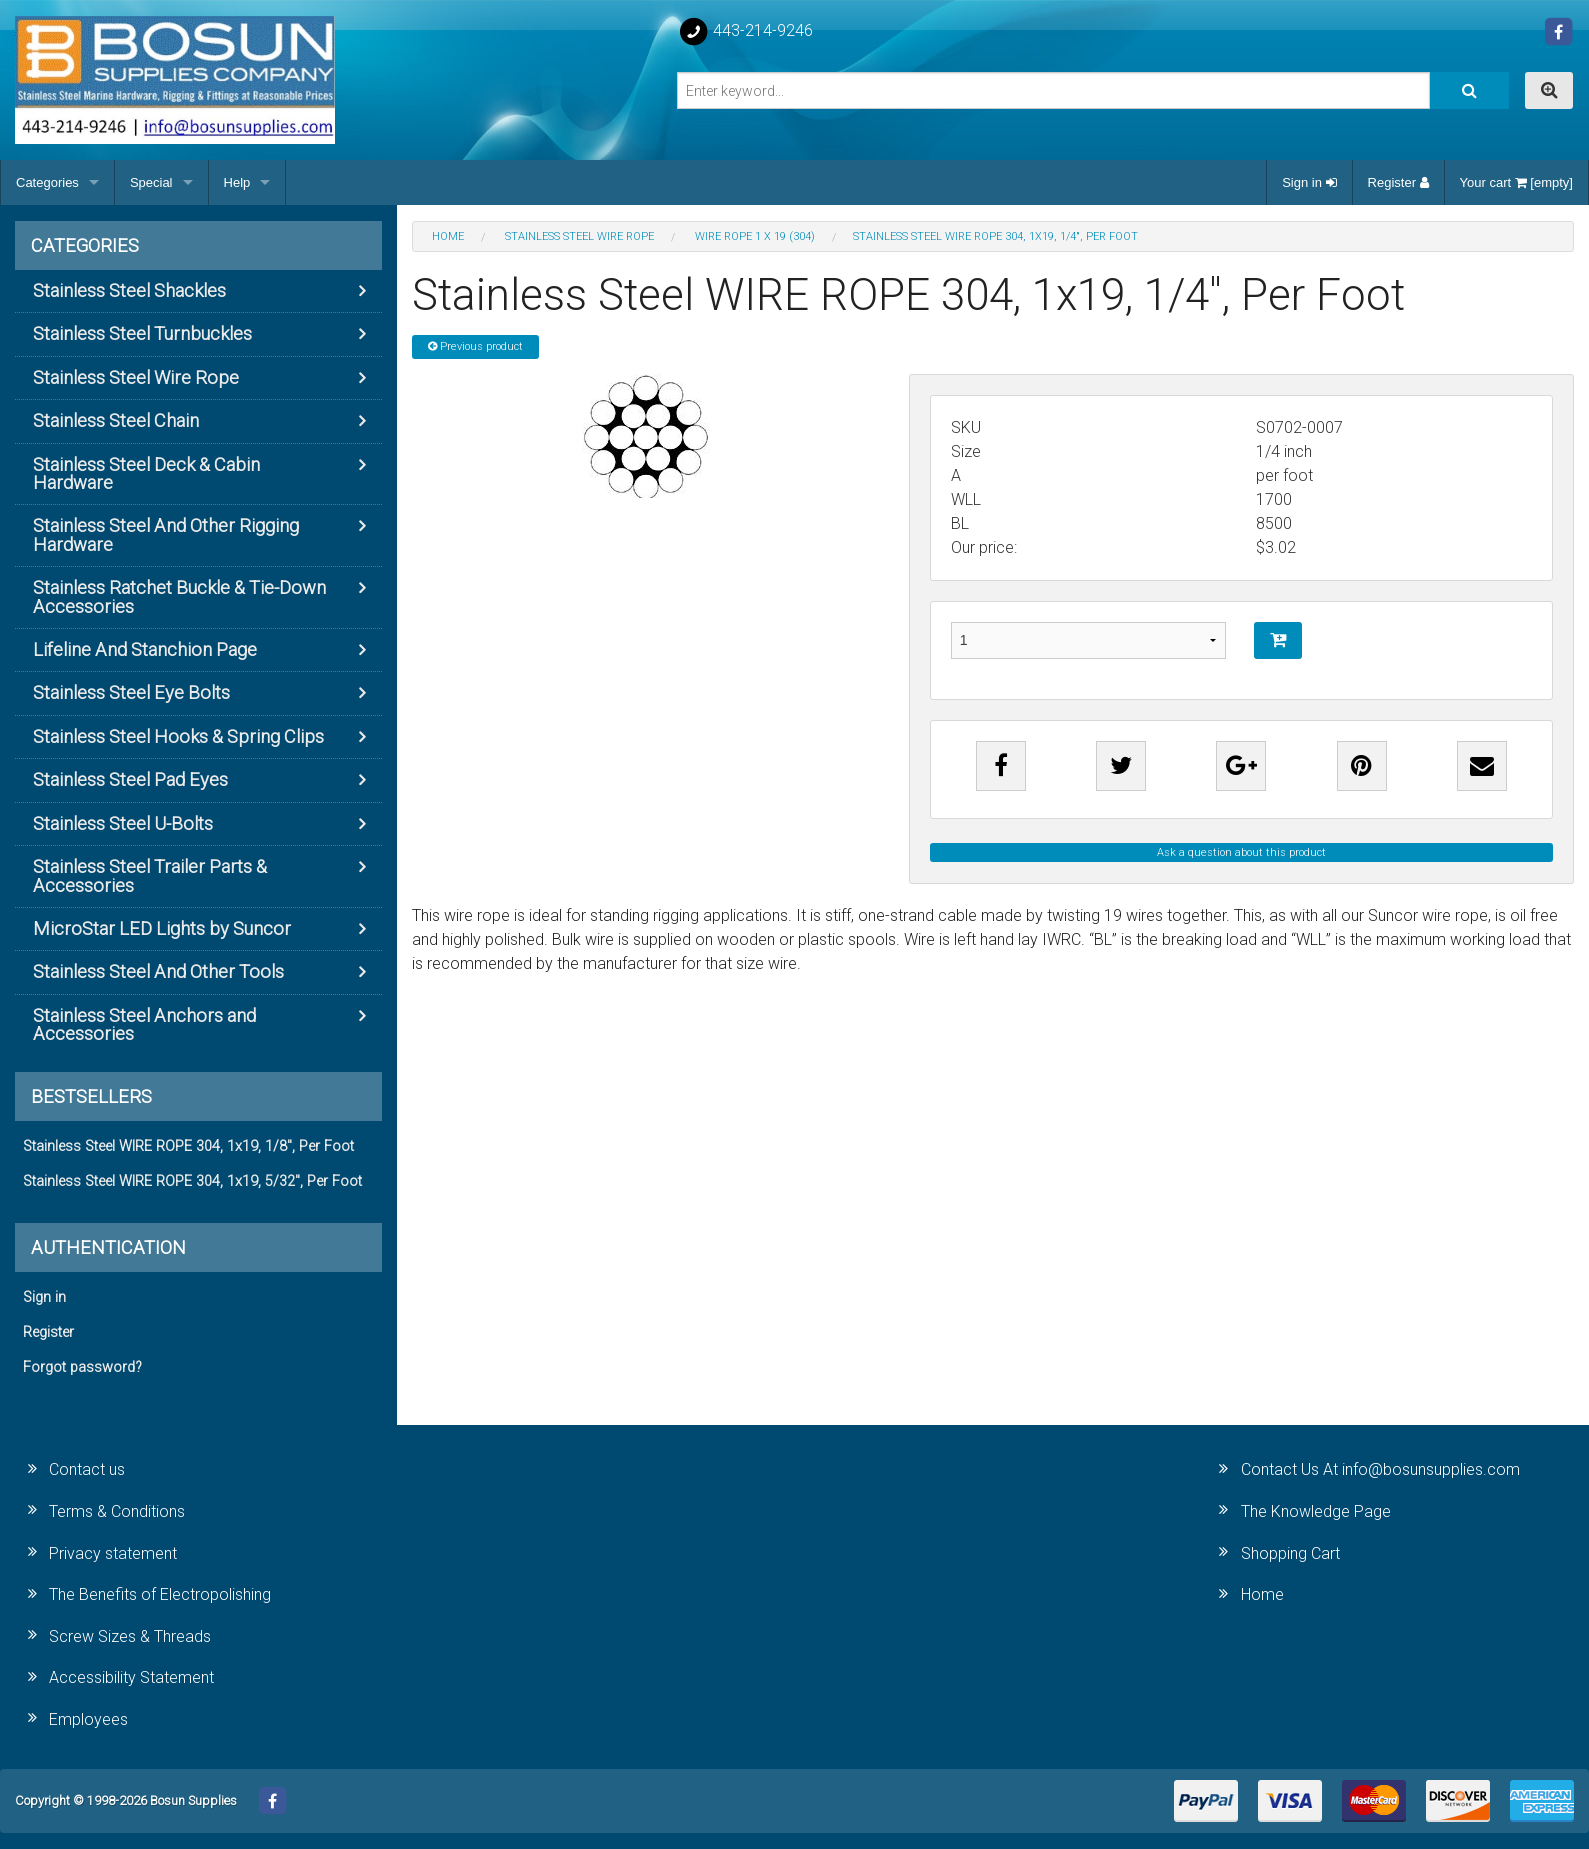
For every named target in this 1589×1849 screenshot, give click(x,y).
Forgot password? (82, 1367)
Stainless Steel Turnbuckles (142, 333)
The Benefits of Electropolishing (160, 1594)
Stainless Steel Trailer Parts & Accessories (150, 875)
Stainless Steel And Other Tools (158, 971)
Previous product (475, 346)
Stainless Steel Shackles (129, 290)
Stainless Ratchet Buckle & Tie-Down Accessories (179, 596)
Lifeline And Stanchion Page (145, 649)
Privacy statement (113, 1553)
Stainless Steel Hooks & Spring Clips (178, 736)
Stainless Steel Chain (116, 420)
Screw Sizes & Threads (130, 1636)
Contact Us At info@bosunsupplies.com (1380, 1469)
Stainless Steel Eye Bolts (131, 692)
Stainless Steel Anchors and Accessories (144, 1024)
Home (1262, 1594)
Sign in (1309, 182)
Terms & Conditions (117, 1511)
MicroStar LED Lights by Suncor (162, 928)
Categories (47, 182)
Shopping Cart (1290, 1553)
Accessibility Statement (131, 1677)
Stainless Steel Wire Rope (136, 377)
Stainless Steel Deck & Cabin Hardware (146, 473)
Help (237, 182)
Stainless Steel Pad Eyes (130, 779)
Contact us (87, 1469)
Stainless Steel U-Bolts (123, 823)
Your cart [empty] (1516, 182)
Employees (88, 1719)
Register (1398, 182)
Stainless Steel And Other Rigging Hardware (166, 534)
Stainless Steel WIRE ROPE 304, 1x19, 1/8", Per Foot (188, 1146)
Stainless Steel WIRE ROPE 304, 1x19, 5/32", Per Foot (192, 1181)
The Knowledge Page (1316, 1511)
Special (151, 182)
